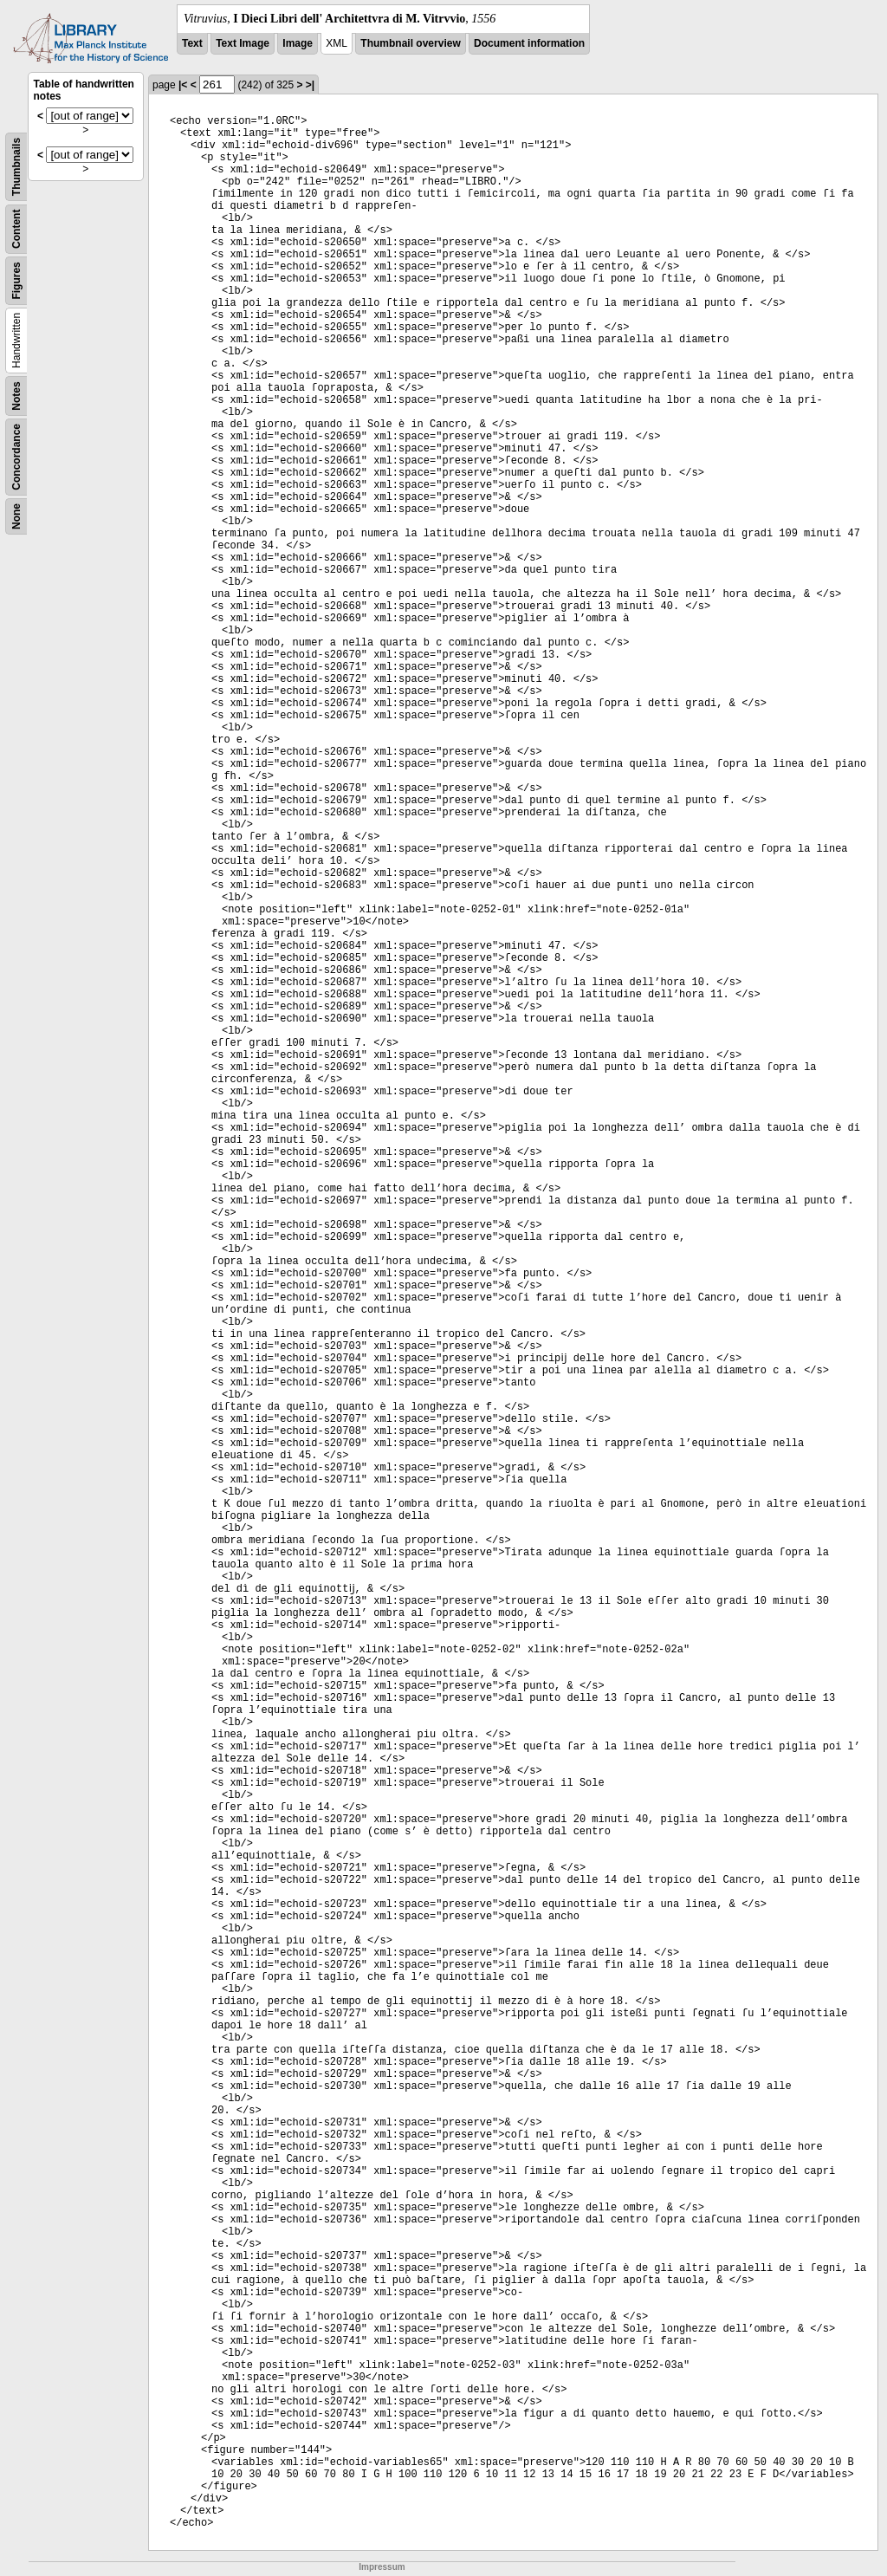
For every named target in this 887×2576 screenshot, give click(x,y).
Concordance (16, 457)
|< (182, 85)
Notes (16, 395)
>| (310, 85)
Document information (529, 43)
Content (16, 229)
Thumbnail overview (410, 43)
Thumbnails (16, 167)
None (16, 516)
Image (297, 43)
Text (192, 43)
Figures (16, 280)
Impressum (382, 2567)
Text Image (242, 43)
